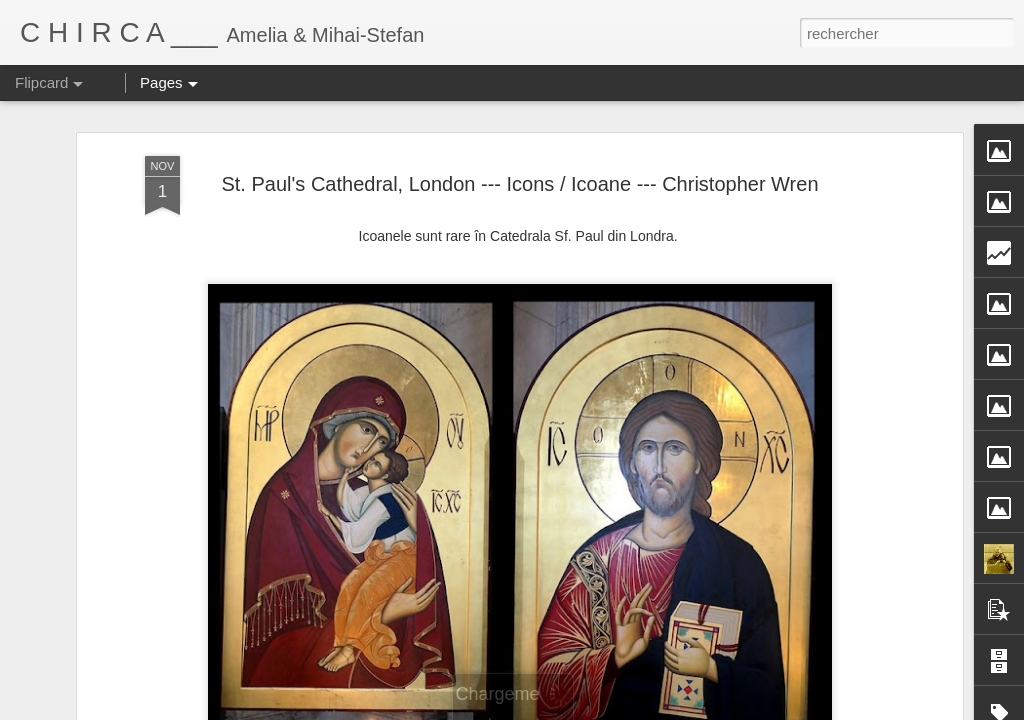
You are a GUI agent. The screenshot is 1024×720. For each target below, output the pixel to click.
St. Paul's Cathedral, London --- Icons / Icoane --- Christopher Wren (519, 184)
